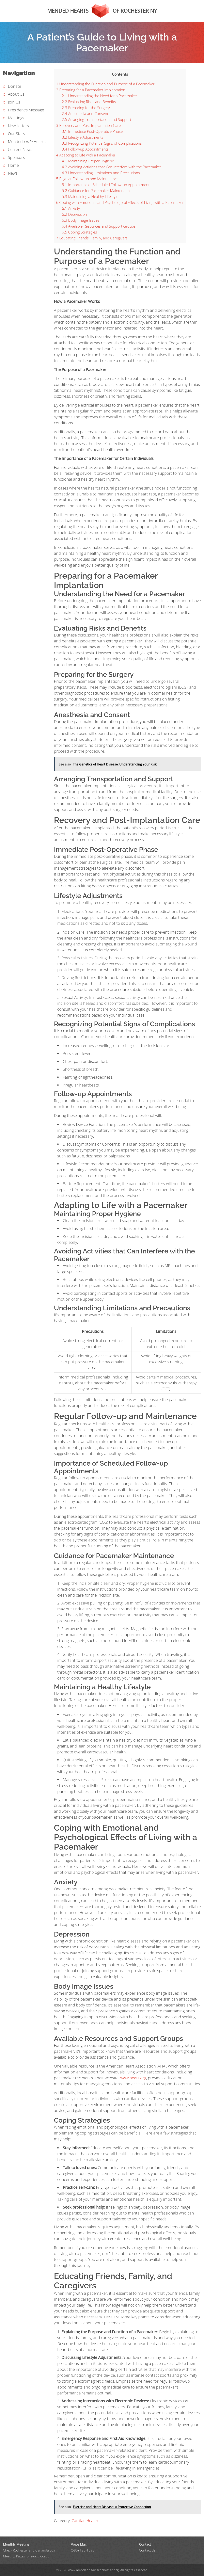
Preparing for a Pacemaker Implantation (90, 89)
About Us (16, 94)
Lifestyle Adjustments (82, 137)
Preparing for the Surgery (86, 107)
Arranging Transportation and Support (96, 119)
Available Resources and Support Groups (99, 226)
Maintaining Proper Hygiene (88, 161)
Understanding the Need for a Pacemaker (99, 95)
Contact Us (147, 2550)
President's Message (26, 110)
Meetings (16, 118)
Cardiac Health (85, 2520)
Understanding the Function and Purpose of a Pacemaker (105, 84)
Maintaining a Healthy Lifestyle (90, 196)
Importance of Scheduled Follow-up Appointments (106, 184)
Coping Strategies (79, 232)
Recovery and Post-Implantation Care (88, 125)
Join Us (14, 102)
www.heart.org (133, 2078)
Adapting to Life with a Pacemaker (85, 155)
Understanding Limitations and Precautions (101, 172)
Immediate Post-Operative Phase (92, 131)
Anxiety (71, 208)
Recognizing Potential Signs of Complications (102, 143)
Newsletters (18, 125)
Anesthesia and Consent (85, 113)
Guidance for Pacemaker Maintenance (96, 190)
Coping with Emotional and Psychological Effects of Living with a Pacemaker (120, 202)
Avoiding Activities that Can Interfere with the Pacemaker (111, 166)
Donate (14, 86)
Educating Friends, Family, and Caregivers (92, 238)
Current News (20, 149)
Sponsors (16, 157)
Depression (74, 214)
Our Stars (16, 133)
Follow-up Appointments (85, 149)
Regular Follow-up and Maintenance (87, 178)
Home (13, 165)
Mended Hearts (26, 141)
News (12, 173)
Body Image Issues (80, 220)
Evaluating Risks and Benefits (89, 101)
